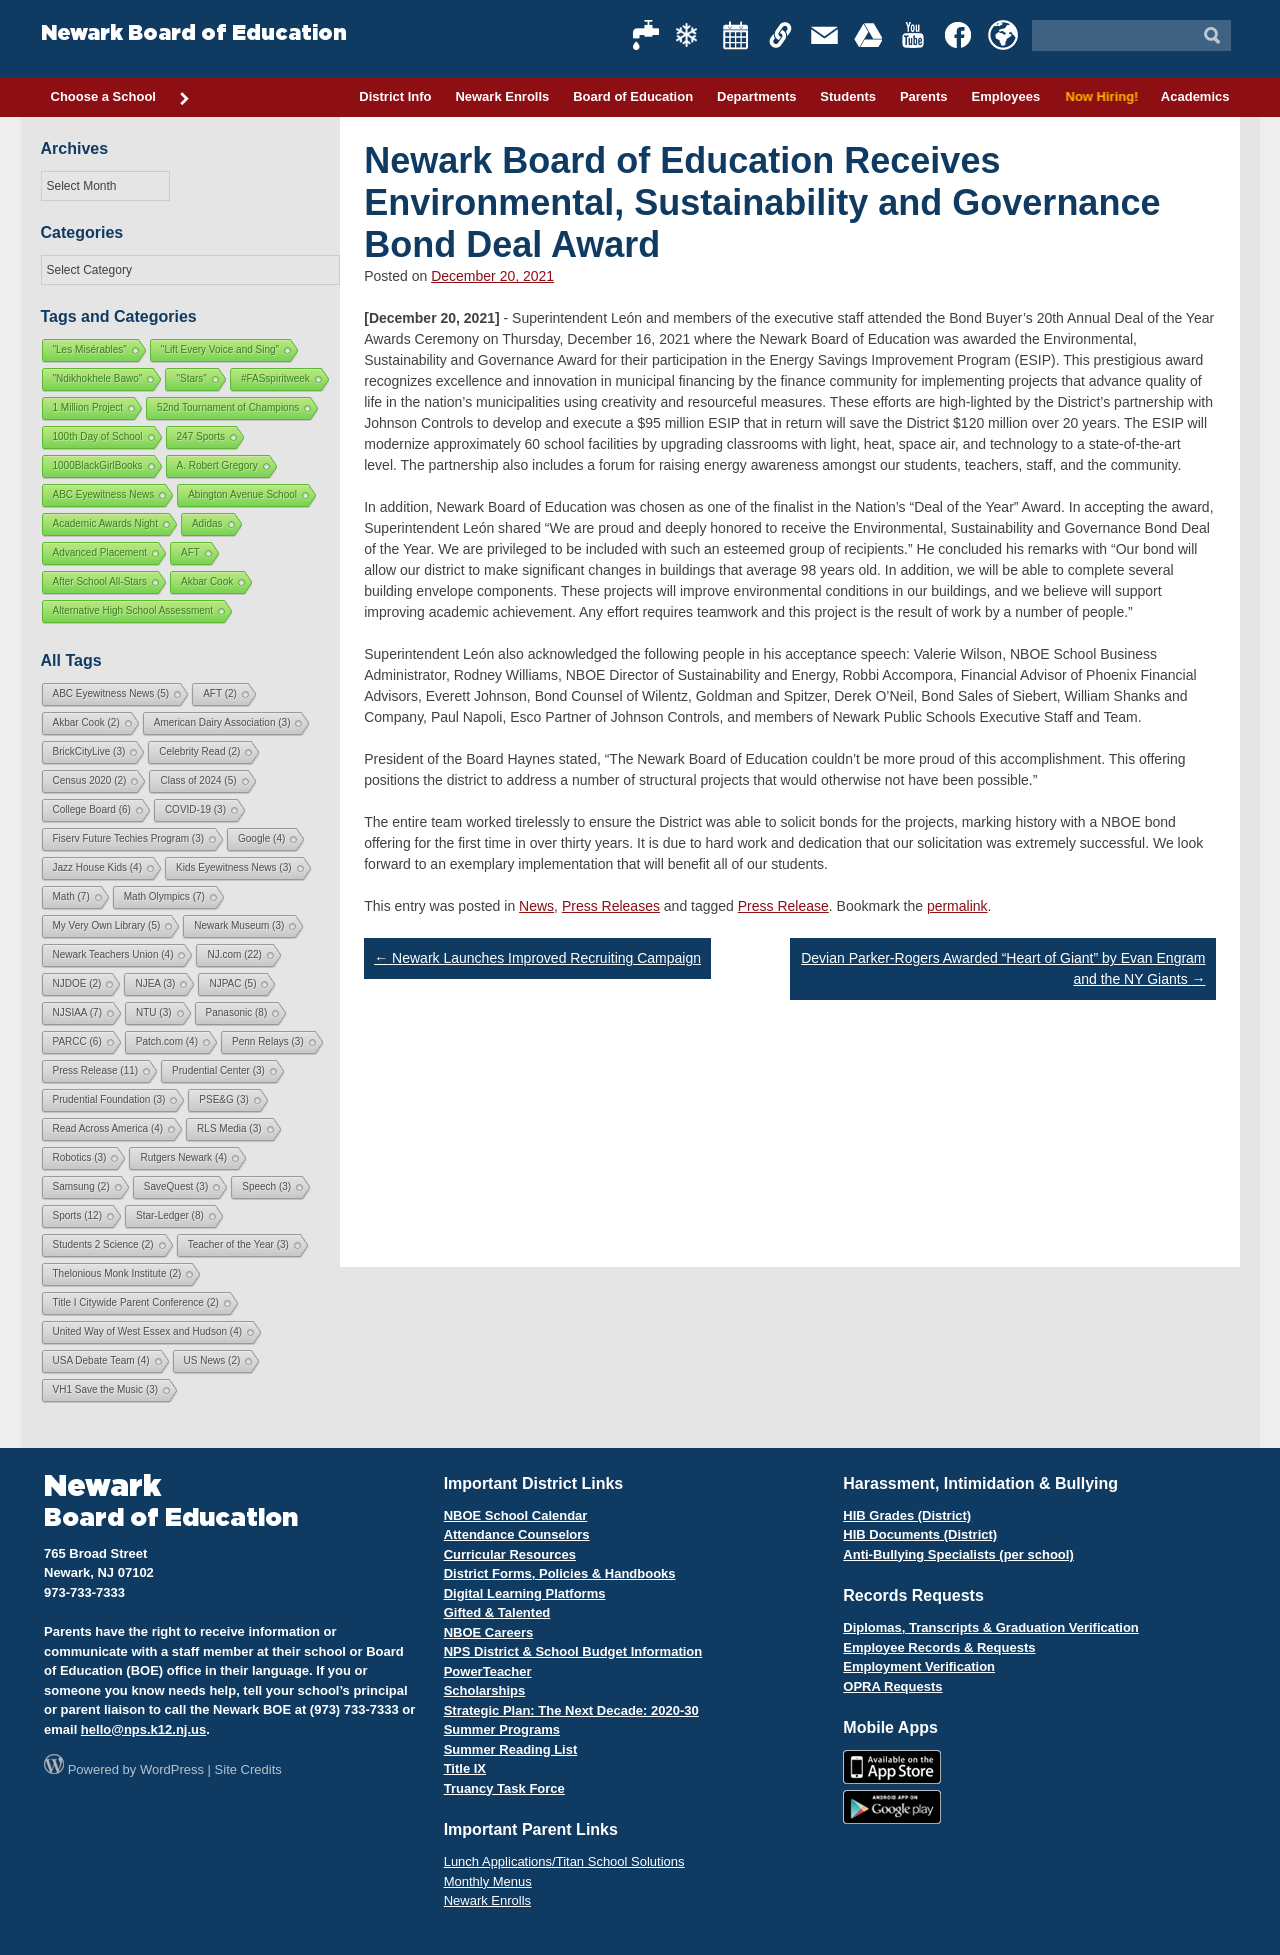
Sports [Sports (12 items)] (77, 1215)
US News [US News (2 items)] (212, 1360)
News (536, 906)
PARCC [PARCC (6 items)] (77, 1041)
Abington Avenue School (242, 494)
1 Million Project (88, 407)
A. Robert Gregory (217, 465)
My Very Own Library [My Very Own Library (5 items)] (107, 925)
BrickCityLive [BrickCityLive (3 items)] (89, 751)
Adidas (207, 523)
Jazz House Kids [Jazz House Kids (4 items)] (97, 867)
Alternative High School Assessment (133, 610)
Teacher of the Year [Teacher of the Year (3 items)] (238, 1244)
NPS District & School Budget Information (573, 1651)
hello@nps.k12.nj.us (143, 1729)
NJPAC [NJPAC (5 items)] (232, 983)
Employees (1005, 96)
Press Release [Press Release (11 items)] (96, 1070)
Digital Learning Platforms (525, 1593)
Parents (924, 96)
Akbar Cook (207, 581)
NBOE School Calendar (516, 1515)
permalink (957, 906)
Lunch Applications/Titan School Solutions (564, 1861)
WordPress (172, 1769)
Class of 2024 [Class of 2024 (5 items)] (198, 780)
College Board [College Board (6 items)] (92, 809)
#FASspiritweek (275, 378)
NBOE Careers (489, 1632)
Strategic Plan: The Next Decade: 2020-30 (571, 1710)
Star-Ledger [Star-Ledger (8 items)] (170, 1215)
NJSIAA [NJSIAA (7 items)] (77, 1012)
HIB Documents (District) (920, 1534)
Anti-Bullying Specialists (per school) (958, 1554)
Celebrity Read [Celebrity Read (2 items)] (199, 751)
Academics (1195, 96)
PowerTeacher (488, 1671)
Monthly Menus (488, 1881)
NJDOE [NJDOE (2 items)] (77, 983)
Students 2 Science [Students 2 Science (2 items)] (103, 1244)
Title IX (465, 1768)
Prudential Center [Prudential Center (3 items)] (218, 1070)
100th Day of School (98, 436)
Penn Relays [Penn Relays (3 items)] (268, 1041)
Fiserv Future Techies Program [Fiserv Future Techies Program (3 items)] (129, 838)
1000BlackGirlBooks (98, 465)
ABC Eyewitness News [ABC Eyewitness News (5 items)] (111, 693)
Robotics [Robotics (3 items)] (80, 1157)
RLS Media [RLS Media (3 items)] (229, 1128)
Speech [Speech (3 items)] (266, 1186)
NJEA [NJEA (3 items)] (155, 983)
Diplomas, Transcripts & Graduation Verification (990, 1627)
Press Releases (611, 906)
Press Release (783, 906)
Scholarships (485, 1690)
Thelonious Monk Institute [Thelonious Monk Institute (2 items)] (117, 1273)
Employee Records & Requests (939, 1647)
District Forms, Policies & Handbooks (560, 1573)
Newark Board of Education (194, 33)
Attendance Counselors (517, 1534)
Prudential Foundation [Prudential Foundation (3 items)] (109, 1099)
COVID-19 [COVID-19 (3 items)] (195, 809)
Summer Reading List (511, 1749)
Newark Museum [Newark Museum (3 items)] (239, 925)
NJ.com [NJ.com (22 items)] (234, 954)
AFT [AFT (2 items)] (220, 693)
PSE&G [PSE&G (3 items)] (223, 1099)
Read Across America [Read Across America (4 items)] (108, 1128)
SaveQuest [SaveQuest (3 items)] (176, 1186)
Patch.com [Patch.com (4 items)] (167, 1041)
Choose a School (121, 98)
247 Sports (201, 436)
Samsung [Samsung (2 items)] (81, 1186)
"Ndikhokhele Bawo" (98, 378)
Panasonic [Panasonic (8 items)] (237, 1012)
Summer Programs (502, 1729)
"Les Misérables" (90, 349)
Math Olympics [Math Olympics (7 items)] (164, 896)
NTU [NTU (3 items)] (154, 1012)
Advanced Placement (100, 552)
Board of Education (633, 96)
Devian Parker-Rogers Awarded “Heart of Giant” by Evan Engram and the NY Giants (1003, 968)
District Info (395, 96)
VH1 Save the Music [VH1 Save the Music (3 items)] (106, 1389)
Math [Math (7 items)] (71, 896)
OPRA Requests (892, 1686)
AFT (190, 552)
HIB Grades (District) (907, 1515)
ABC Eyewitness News (104, 494)
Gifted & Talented (497, 1612)
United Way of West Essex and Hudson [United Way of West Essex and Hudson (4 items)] (148, 1331)
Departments (756, 96)
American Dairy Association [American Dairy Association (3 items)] (222, 722)
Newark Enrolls (502, 96)
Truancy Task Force (504, 1788)
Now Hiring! (1100, 96)
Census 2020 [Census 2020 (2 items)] (90, 780)
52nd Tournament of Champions (228, 407)
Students (848, 96)
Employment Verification (919, 1666)
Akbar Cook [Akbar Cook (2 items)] (86, 722)
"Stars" (191, 378)
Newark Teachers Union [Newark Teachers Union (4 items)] (113, 954)
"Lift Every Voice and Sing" (220, 349)
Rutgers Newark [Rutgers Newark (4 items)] (183, 1157)
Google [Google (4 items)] (261, 838)
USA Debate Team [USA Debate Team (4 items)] (101, 1360)
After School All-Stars (100, 581)
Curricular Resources (510, 1554)
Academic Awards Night (105, 523)
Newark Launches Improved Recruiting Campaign (537, 958)
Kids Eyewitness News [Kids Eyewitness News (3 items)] (234, 867)
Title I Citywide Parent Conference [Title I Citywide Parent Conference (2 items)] (136, 1302)
